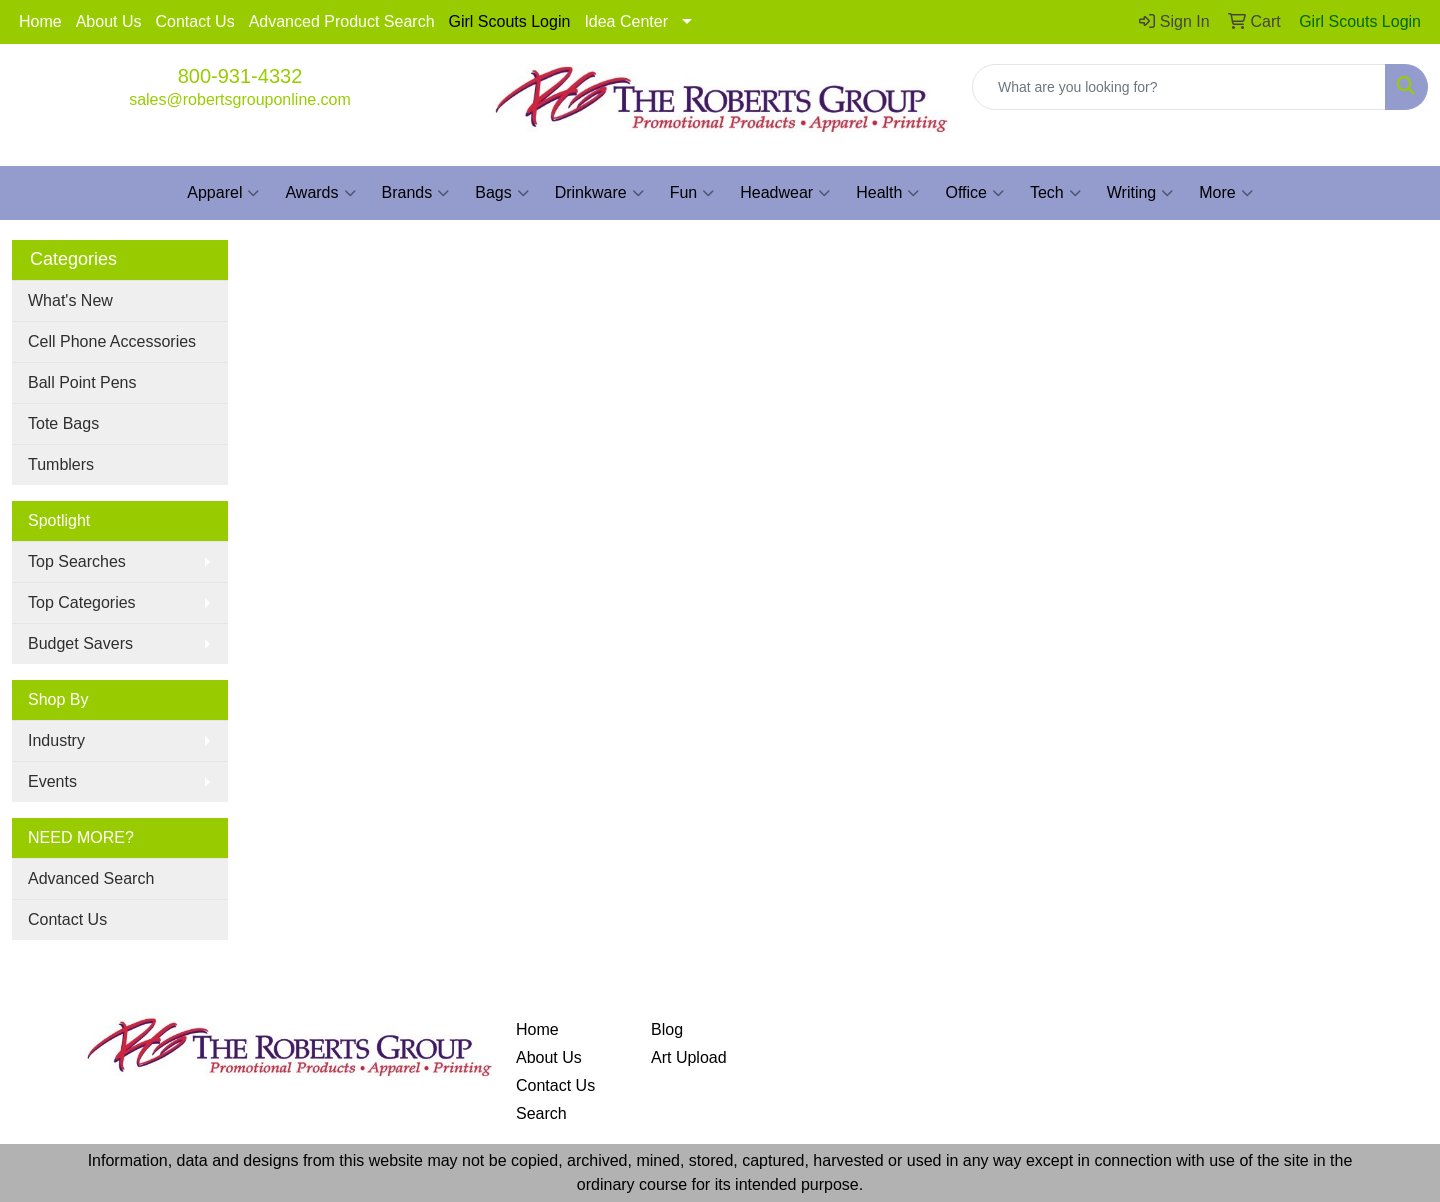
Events (52, 781)
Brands (416, 193)
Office (974, 193)
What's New (70, 300)
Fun (692, 193)
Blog (667, 1029)
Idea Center (626, 21)
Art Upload (689, 1057)
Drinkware (599, 193)
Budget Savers (80, 643)
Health (887, 193)
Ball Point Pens (82, 382)
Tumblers (61, 464)
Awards (320, 193)
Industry (56, 740)
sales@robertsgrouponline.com (240, 99)
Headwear (785, 193)
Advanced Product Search (342, 21)
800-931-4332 (240, 76)
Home (40, 21)
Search (541, 1113)
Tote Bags (63, 423)
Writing (1140, 193)
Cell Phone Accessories (112, 341)
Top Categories (82, 602)
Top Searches (77, 561)
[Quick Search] (1179, 87)
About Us (109, 21)
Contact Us (195, 21)
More (1225, 193)
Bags (501, 193)
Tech (1055, 193)
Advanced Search (91, 878)
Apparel (223, 193)
